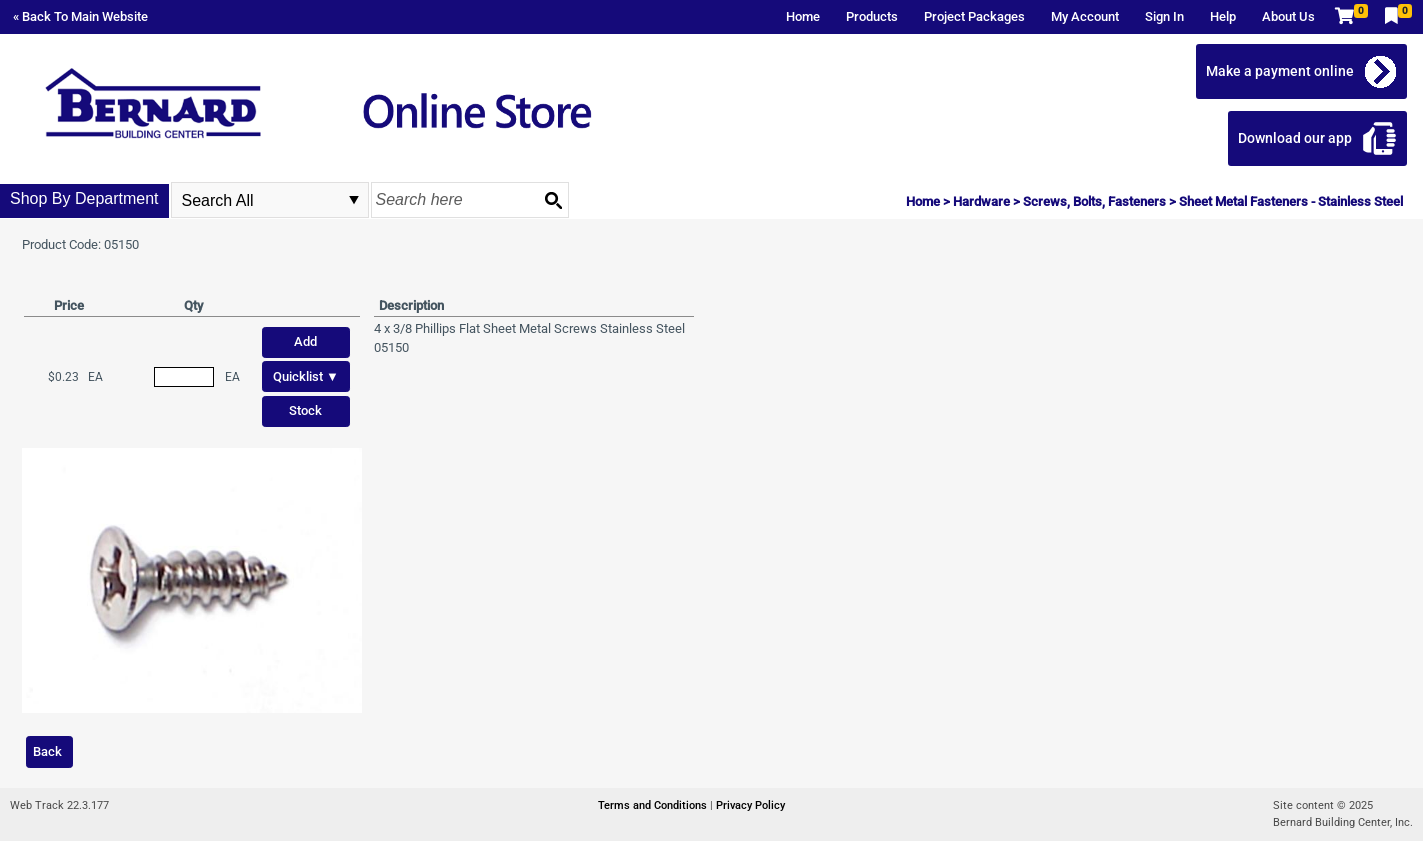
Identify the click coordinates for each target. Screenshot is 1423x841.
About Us (1288, 16)
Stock (305, 410)
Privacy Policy (750, 805)
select (354, 200)
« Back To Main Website (80, 16)
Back (47, 751)
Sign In (1164, 16)
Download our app (1295, 138)
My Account (1085, 16)
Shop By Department (84, 198)
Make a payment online (1280, 71)
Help (1223, 16)
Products (872, 16)
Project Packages (974, 16)
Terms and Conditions (654, 805)
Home (803, 16)
